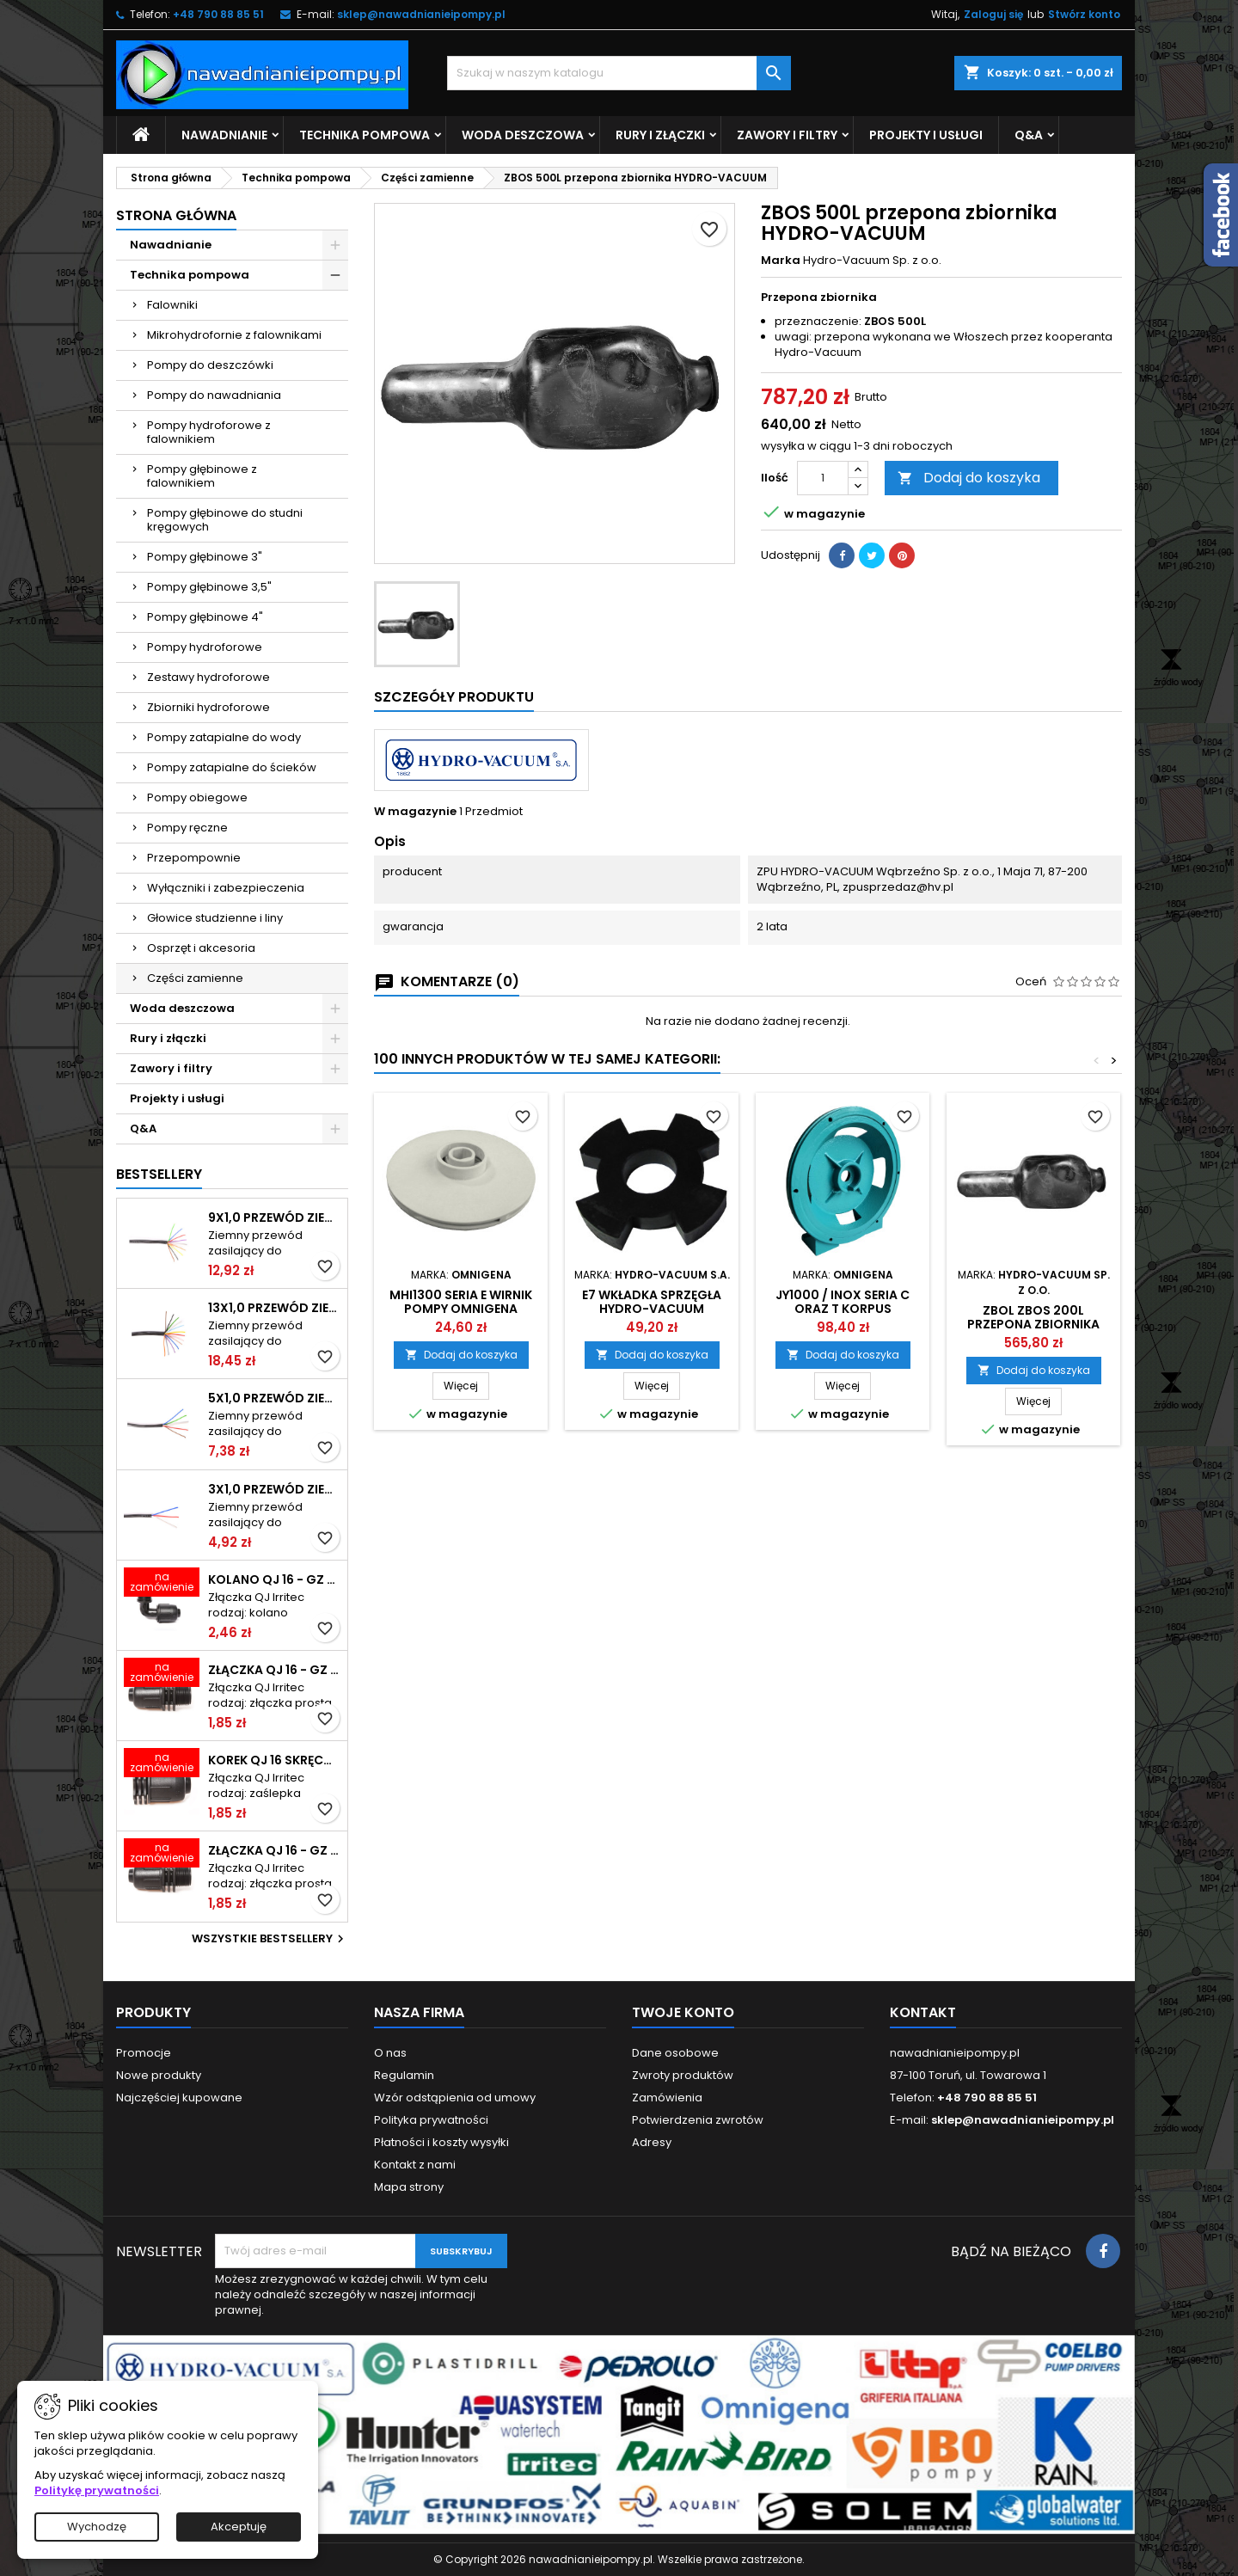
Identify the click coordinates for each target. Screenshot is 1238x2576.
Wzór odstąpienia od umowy (455, 2097)
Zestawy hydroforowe (208, 677)
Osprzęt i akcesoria (201, 948)
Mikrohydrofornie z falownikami (234, 335)
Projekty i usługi (926, 135)
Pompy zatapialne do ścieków (231, 767)
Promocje (143, 2053)
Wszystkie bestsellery (270, 1939)
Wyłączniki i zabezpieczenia (225, 888)
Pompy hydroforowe (204, 647)
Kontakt (923, 2012)
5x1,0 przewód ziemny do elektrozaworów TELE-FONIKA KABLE (274, 1398)
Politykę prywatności (96, 2490)
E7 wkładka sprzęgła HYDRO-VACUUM (651, 1301)
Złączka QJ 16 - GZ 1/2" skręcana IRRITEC (274, 1670)
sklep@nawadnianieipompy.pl (421, 14)
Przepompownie (194, 857)
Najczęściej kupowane (179, 2097)
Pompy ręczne (187, 827)
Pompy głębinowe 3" (204, 557)
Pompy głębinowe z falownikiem (202, 476)
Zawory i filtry (787, 135)
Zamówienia (667, 2097)
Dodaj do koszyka (969, 478)
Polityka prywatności (431, 2120)
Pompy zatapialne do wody (224, 737)
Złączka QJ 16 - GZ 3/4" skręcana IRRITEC (274, 1850)
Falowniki (172, 305)
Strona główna (176, 215)
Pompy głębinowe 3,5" (209, 587)
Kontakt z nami (415, 2164)
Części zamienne (195, 978)
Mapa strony (409, 2187)
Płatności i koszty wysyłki (441, 2142)
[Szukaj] (619, 73)
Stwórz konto (1084, 14)
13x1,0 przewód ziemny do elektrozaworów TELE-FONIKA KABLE (274, 1308)
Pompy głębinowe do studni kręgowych (225, 520)
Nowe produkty (158, 2075)
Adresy (651, 2142)
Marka (780, 260)
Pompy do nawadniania (214, 395)
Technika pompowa (364, 135)
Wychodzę (96, 2526)
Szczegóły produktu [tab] (454, 697)
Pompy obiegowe (197, 797)
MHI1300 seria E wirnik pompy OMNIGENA (460, 1301)
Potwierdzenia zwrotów (697, 2120)
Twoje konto (683, 2012)
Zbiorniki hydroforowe (208, 707)
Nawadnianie (224, 135)
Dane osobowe (675, 2053)
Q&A (1028, 135)
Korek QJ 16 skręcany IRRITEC (274, 1760)
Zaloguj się (993, 14)
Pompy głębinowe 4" (205, 617)
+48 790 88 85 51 (218, 14)
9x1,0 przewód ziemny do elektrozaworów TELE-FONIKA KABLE (274, 1217)
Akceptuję (239, 2526)
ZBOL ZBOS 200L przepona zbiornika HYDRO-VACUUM (1033, 1324)
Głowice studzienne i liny (215, 918)
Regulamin (404, 2075)
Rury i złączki (660, 135)
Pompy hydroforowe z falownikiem (209, 432)
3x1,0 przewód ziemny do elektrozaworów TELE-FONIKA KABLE (274, 1489)
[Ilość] (823, 478)
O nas (390, 2053)
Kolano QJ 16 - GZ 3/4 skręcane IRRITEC (274, 1579)
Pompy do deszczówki (210, 365)
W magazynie (415, 811)
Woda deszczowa (523, 135)
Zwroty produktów (682, 2075)
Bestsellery (159, 1174)
